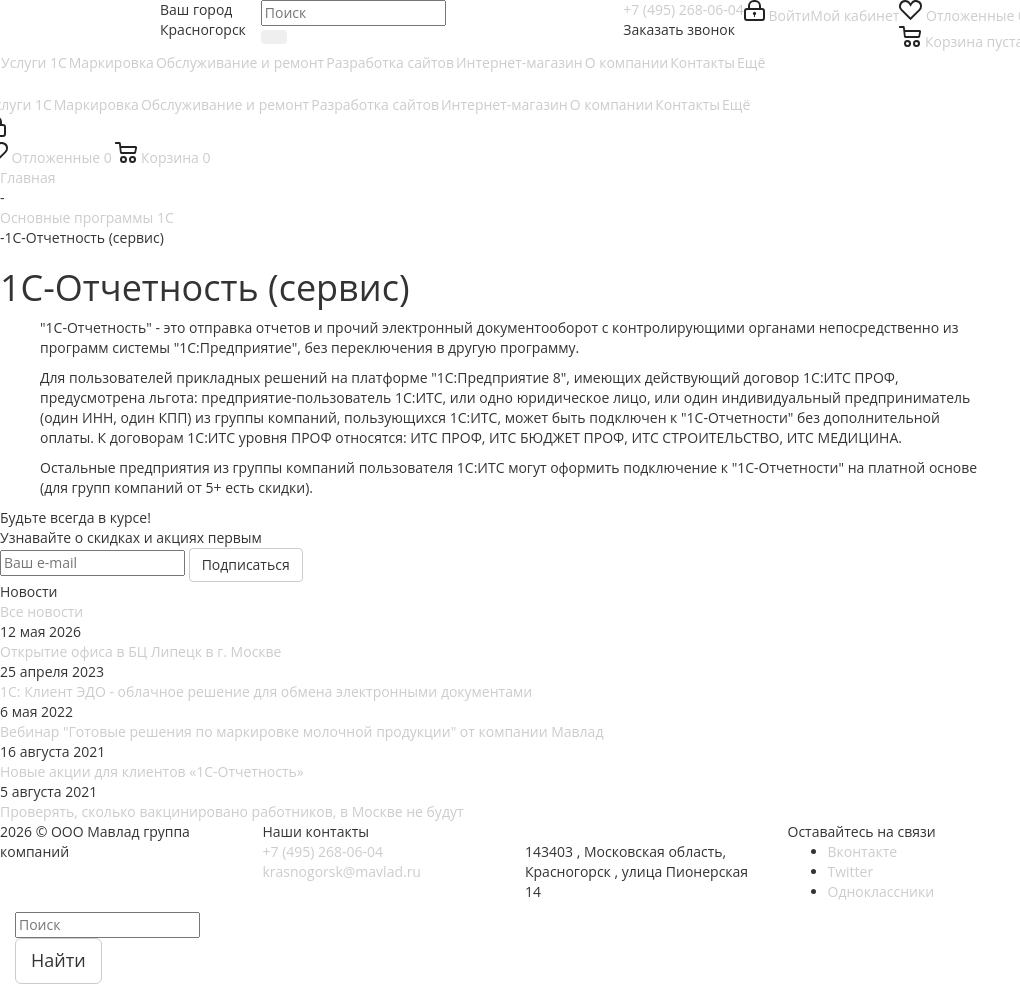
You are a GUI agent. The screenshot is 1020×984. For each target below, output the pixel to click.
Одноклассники (881, 891)
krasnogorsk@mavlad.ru (342, 871)
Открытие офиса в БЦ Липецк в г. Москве (140, 651)
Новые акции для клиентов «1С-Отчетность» (152, 771)
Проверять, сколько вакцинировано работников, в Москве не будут (232, 811)
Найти (58, 960)
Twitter (851, 871)
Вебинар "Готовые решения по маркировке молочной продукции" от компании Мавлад (301, 731)
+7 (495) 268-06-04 (683, 9)
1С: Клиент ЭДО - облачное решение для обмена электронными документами (266, 691)
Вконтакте (863, 851)
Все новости (41, 611)
